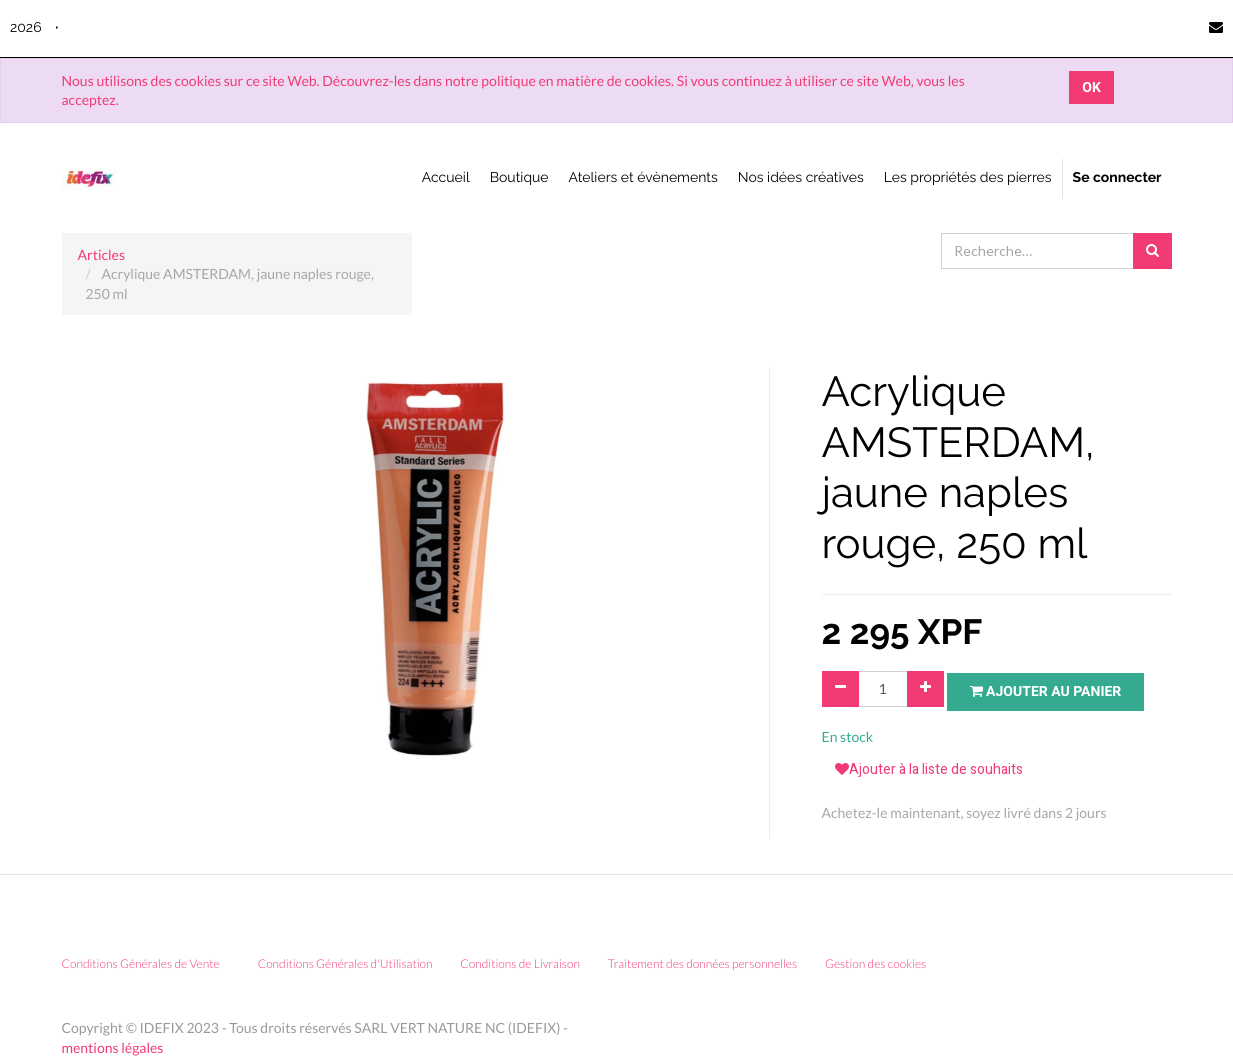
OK (1091, 87)
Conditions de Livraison (520, 969)
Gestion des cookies (882, 969)
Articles (102, 254)
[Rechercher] (1152, 251)
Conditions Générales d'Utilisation (345, 969)
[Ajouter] (925, 689)
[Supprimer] (840, 689)
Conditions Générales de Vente (141, 969)
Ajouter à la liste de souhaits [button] (929, 776)
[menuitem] (446, 179)
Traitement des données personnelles (702, 969)
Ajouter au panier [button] (1053, 689)
